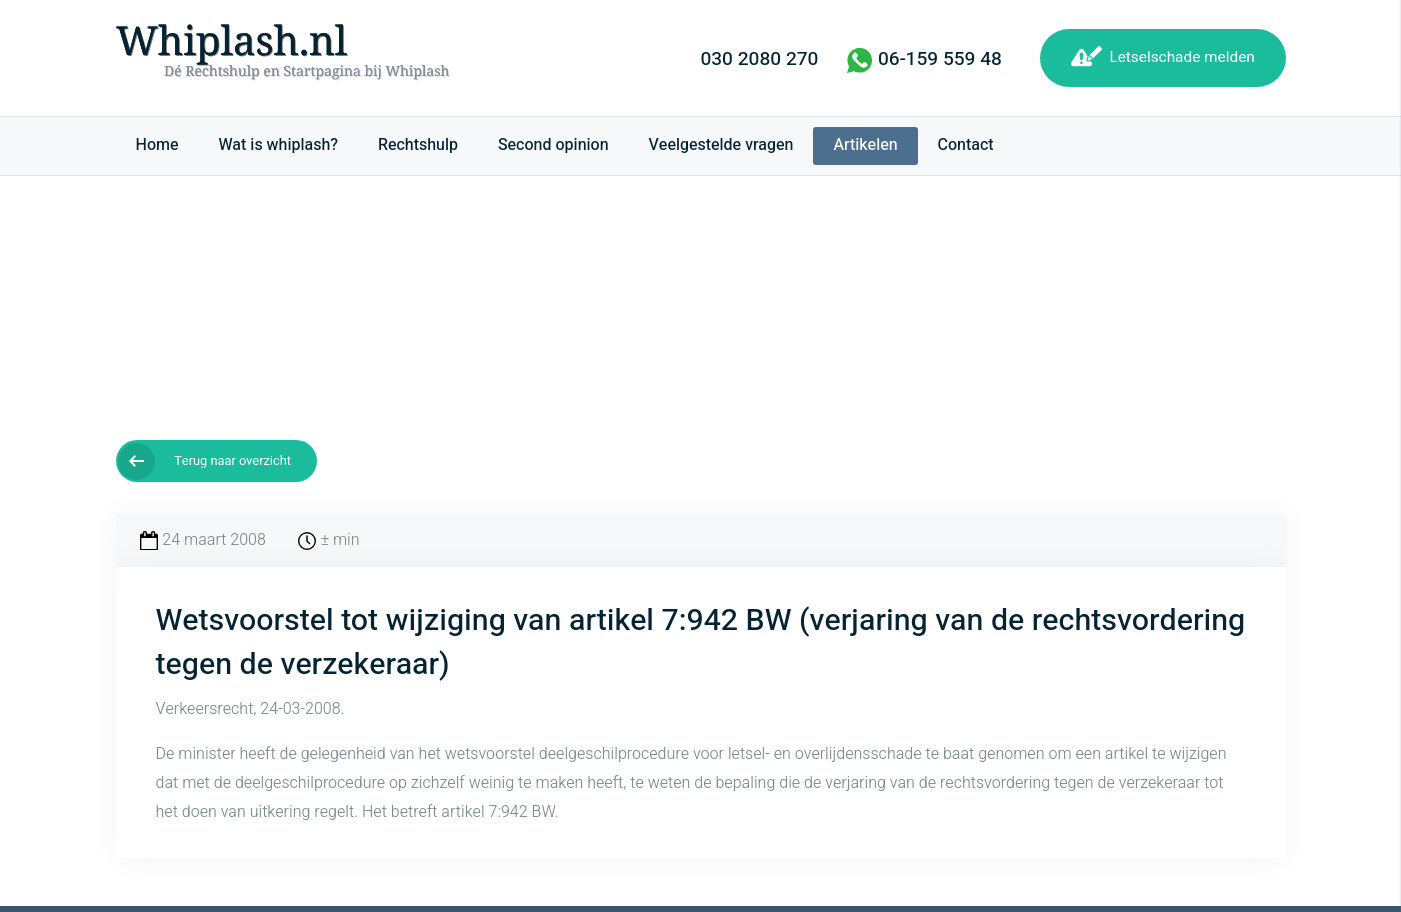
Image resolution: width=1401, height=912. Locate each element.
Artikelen (865, 145)
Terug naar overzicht (232, 461)
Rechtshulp (418, 145)
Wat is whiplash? (278, 145)
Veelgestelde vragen (721, 145)
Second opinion (553, 145)
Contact (966, 145)
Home (157, 145)
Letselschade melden (1181, 57)
